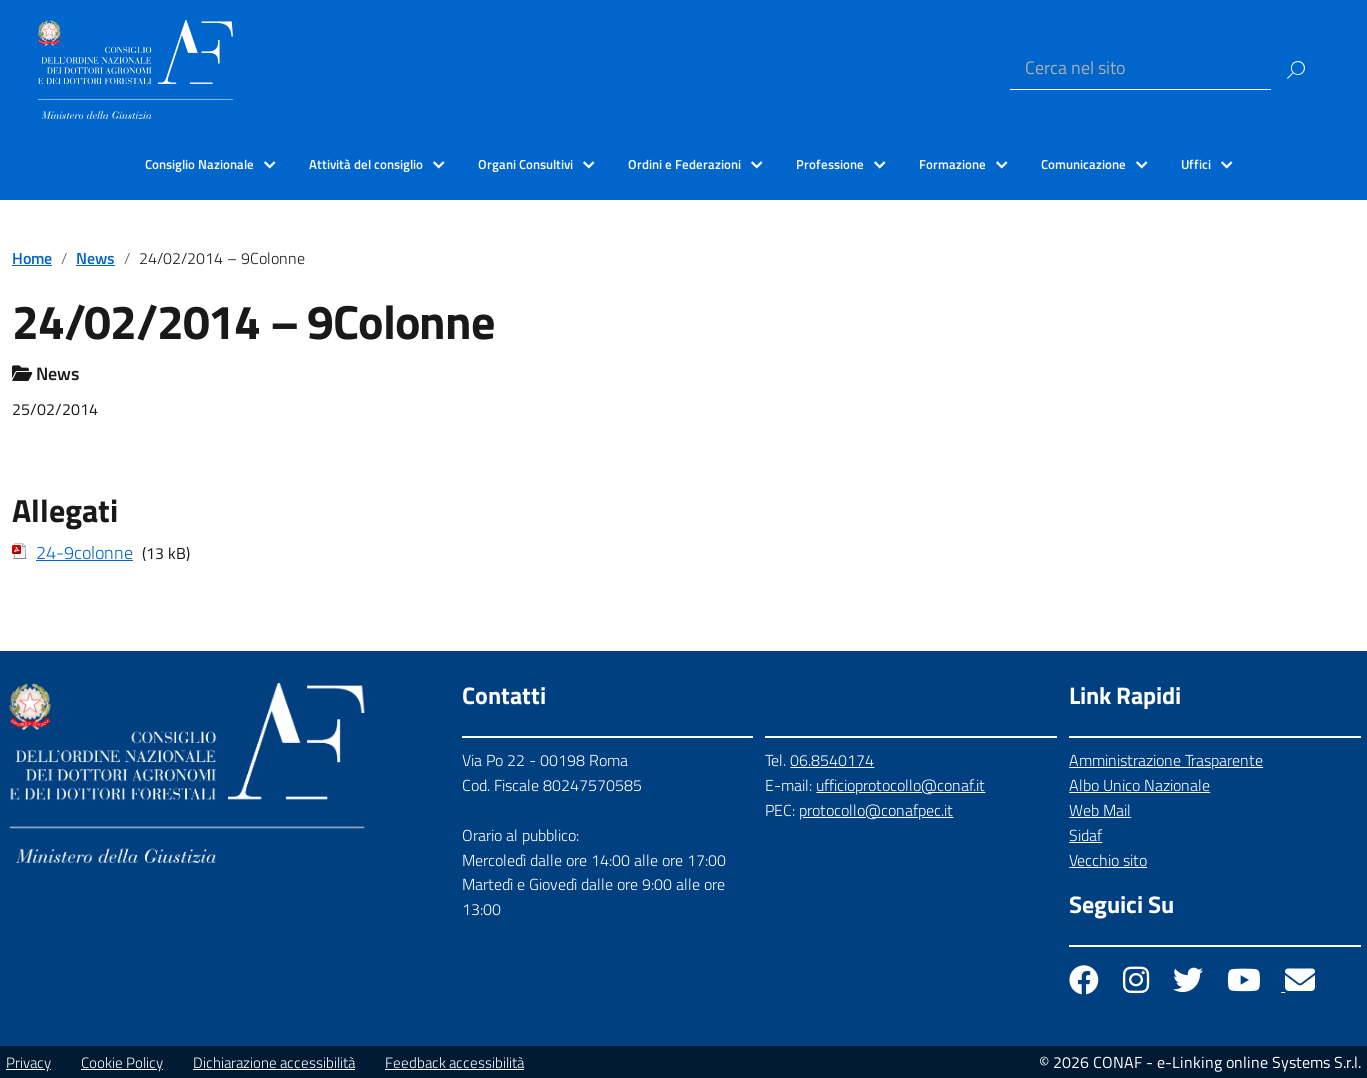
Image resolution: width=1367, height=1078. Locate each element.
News (95, 258)
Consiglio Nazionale (199, 164)
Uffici (1196, 164)
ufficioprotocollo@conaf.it (900, 785)
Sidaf (1085, 835)
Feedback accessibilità (454, 1062)
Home (32, 258)
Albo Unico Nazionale (1139, 785)
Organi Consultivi (525, 164)
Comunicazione (1083, 164)
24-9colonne (84, 552)
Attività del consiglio (366, 164)
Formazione (952, 164)
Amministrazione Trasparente (1166, 760)
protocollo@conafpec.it (876, 810)
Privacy (28, 1062)
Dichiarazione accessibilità (274, 1062)
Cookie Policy (122, 1062)
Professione (830, 164)
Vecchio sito (1108, 860)
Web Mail (1100, 810)
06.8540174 (832, 760)
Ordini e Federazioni (684, 164)
